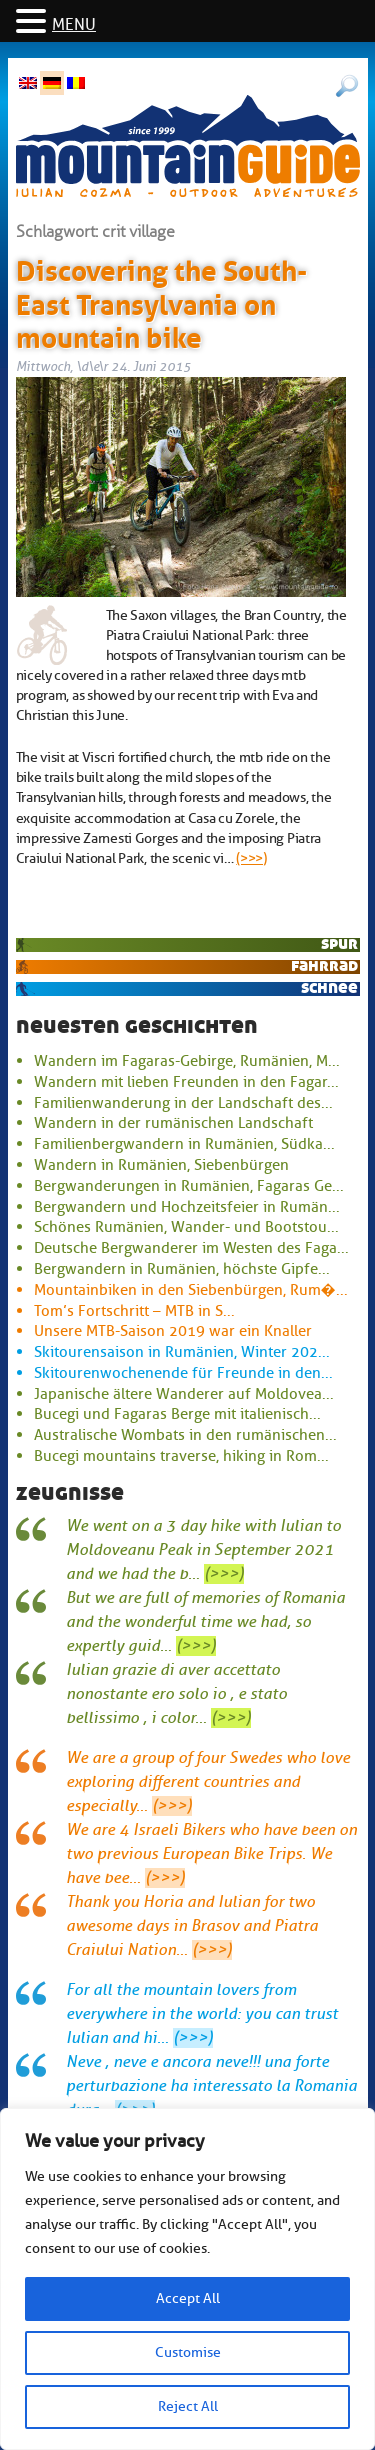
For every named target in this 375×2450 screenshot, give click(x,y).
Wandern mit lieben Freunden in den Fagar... (186, 1082)
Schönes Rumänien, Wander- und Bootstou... (186, 1227)
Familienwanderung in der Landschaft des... (183, 1103)
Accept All (188, 2298)
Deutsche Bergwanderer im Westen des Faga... (191, 1248)
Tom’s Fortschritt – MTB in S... (134, 1311)
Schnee (329, 987)
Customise (188, 2352)
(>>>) (251, 858)
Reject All (188, 2406)
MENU (74, 25)
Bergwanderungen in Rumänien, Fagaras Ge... (189, 1186)
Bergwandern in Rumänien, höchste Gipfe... (182, 1269)
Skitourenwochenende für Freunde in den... (183, 1373)
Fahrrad (324, 965)
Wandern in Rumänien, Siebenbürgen (161, 1165)
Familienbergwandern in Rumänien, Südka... (184, 1144)
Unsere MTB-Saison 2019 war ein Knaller (173, 1331)
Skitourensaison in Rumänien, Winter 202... (182, 1352)
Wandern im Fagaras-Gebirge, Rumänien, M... (187, 1061)
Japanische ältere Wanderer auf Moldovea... (184, 1394)
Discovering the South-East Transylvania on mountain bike (161, 300)
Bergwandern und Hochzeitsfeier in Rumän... (187, 1207)
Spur (339, 943)
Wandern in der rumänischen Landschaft (173, 1123)
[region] (187, 2279)
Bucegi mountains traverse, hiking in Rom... (181, 1456)
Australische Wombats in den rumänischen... (185, 1435)
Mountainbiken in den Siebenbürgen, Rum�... (191, 1290)
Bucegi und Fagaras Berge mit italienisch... (177, 1414)
